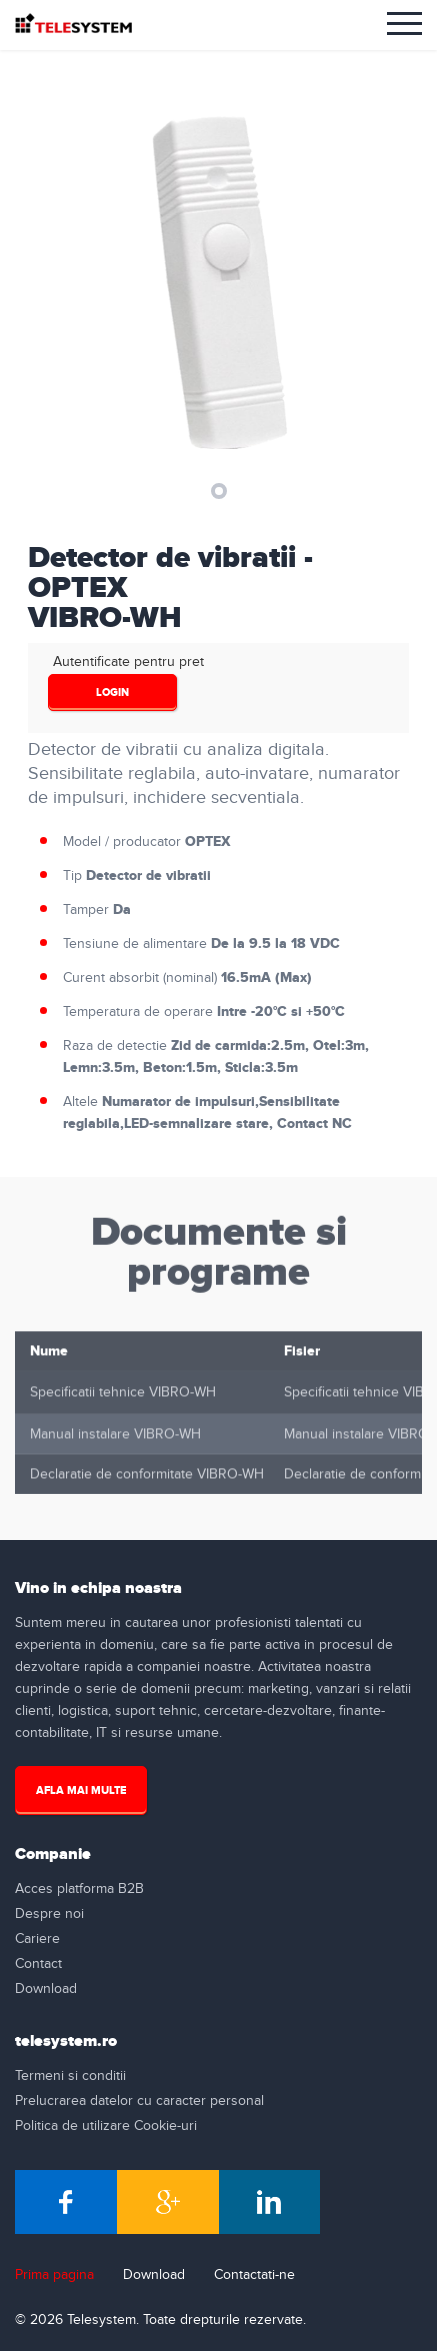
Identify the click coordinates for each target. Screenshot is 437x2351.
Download (46, 1989)
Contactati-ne (254, 2275)
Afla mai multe (81, 1790)
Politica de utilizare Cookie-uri (106, 2126)
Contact (38, 1964)
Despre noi (49, 1914)
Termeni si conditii (70, 2076)
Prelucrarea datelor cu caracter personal (139, 2101)
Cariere (37, 1939)
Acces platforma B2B (79, 1889)
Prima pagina (54, 2275)
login (112, 692)
